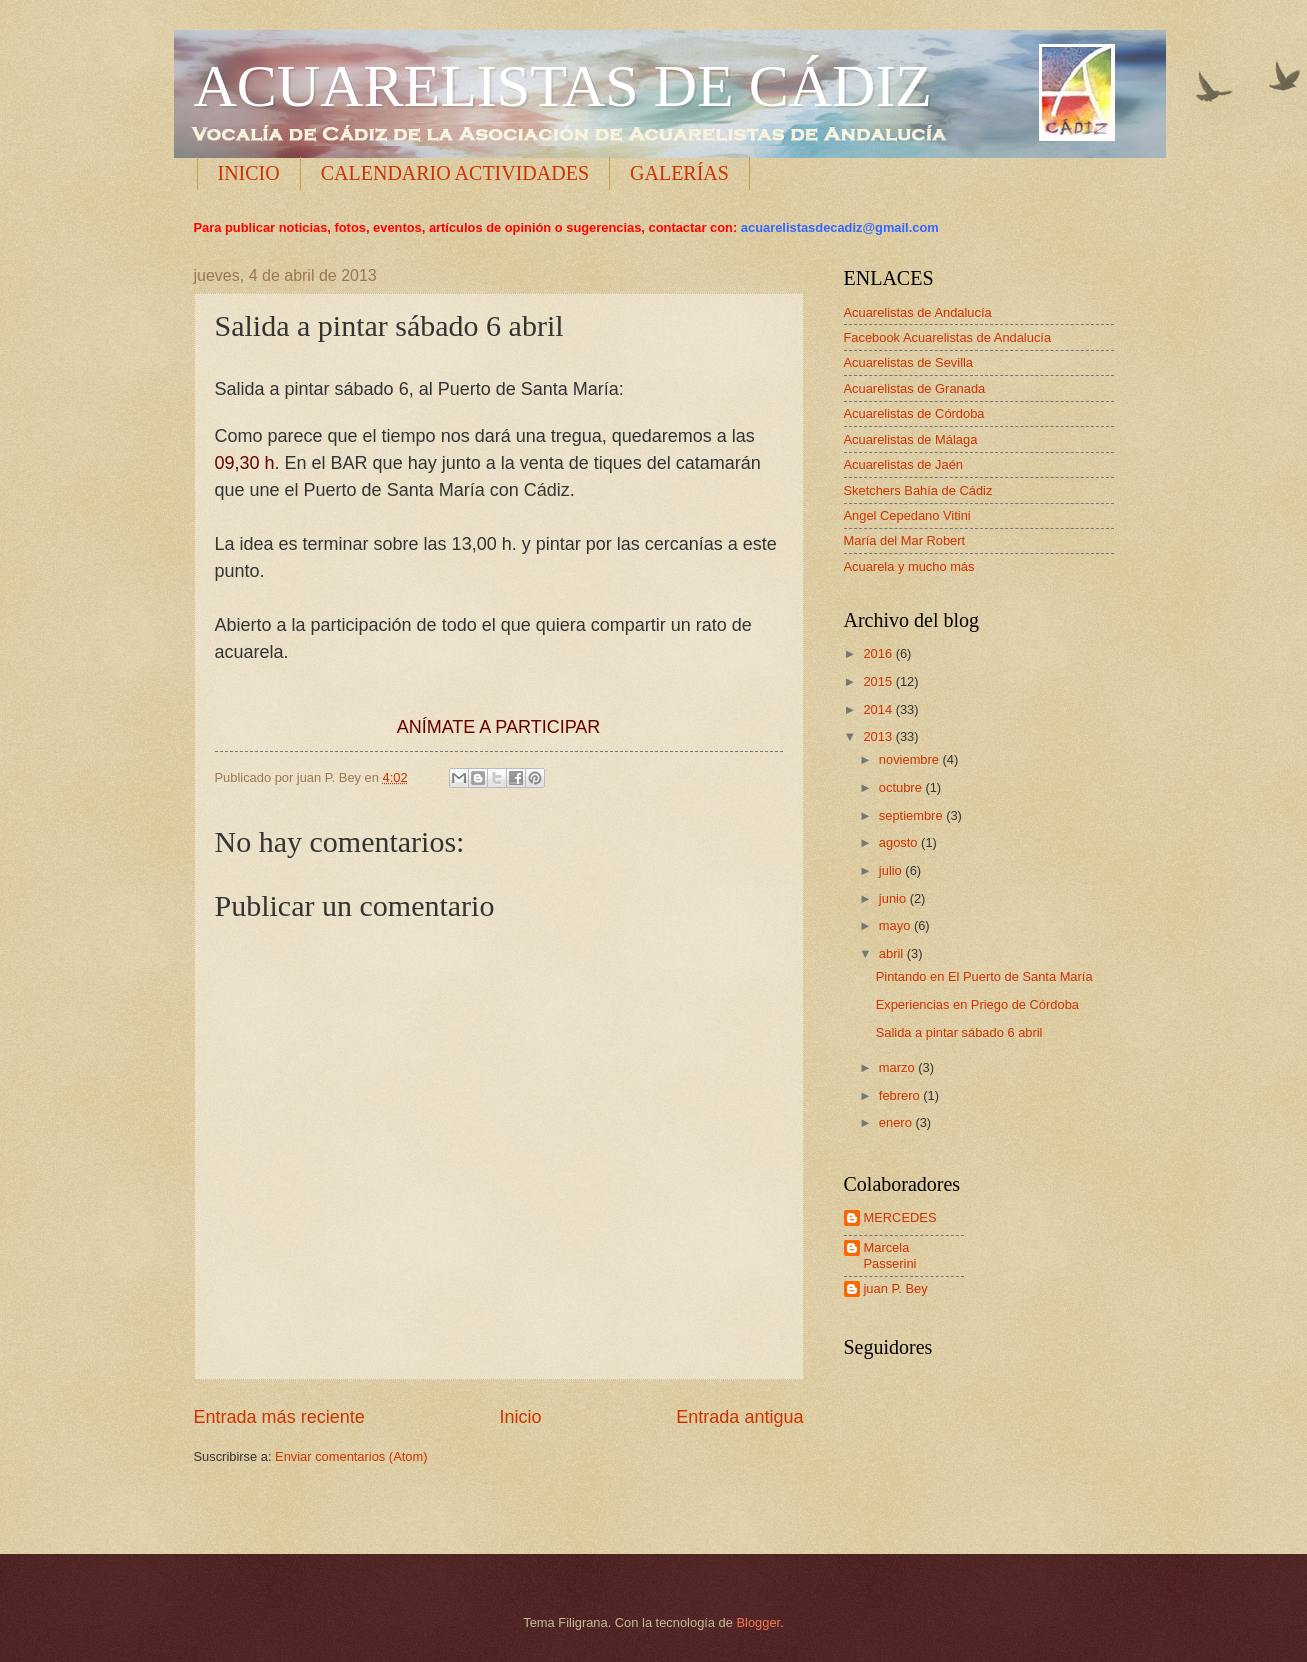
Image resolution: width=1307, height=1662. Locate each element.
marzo (898, 1067)
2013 (879, 736)
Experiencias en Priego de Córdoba (977, 1004)
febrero (901, 1095)
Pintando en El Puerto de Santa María (984, 976)
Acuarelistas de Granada (915, 388)
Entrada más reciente (279, 1417)
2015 (879, 681)
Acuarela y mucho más (909, 566)
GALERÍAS (679, 173)
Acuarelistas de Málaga (911, 439)
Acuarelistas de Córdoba (914, 413)
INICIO (249, 173)
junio (894, 898)
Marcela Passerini (890, 1255)
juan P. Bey (896, 1288)
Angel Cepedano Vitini (907, 515)
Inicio (520, 1417)
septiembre (912, 815)
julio (892, 870)
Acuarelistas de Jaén (904, 464)
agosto (900, 842)
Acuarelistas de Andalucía (918, 312)
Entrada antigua (739, 1417)
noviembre (911, 759)
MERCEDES (900, 1217)
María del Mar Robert (905, 540)
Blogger (759, 1622)
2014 (879, 709)
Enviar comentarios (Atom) (351, 1456)
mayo (896, 925)
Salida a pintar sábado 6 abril (959, 1032)
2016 (879, 653)
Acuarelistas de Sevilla (909, 362)
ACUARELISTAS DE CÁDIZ (563, 86)
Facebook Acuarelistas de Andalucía (948, 337)
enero (897, 1122)
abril (893, 953)
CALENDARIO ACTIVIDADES (455, 173)
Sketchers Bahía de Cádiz (918, 490)
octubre (902, 787)
